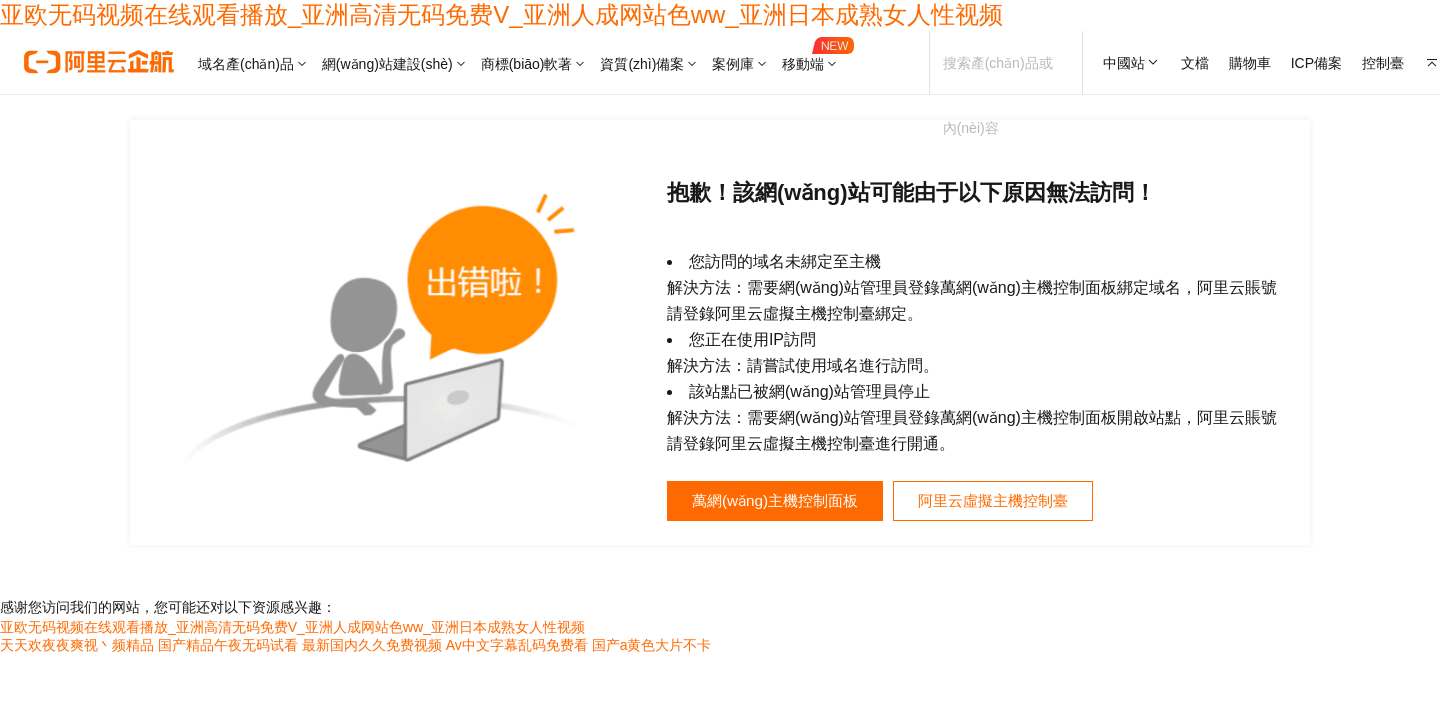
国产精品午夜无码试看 (228, 647)
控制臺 (1383, 63)
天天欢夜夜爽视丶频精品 (77, 647)
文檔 (1195, 63)
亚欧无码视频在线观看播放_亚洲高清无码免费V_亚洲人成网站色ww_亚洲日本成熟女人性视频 (501, 14)
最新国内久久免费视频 (372, 647)
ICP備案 (1316, 63)
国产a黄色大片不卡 (652, 647)
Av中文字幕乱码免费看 (517, 647)
